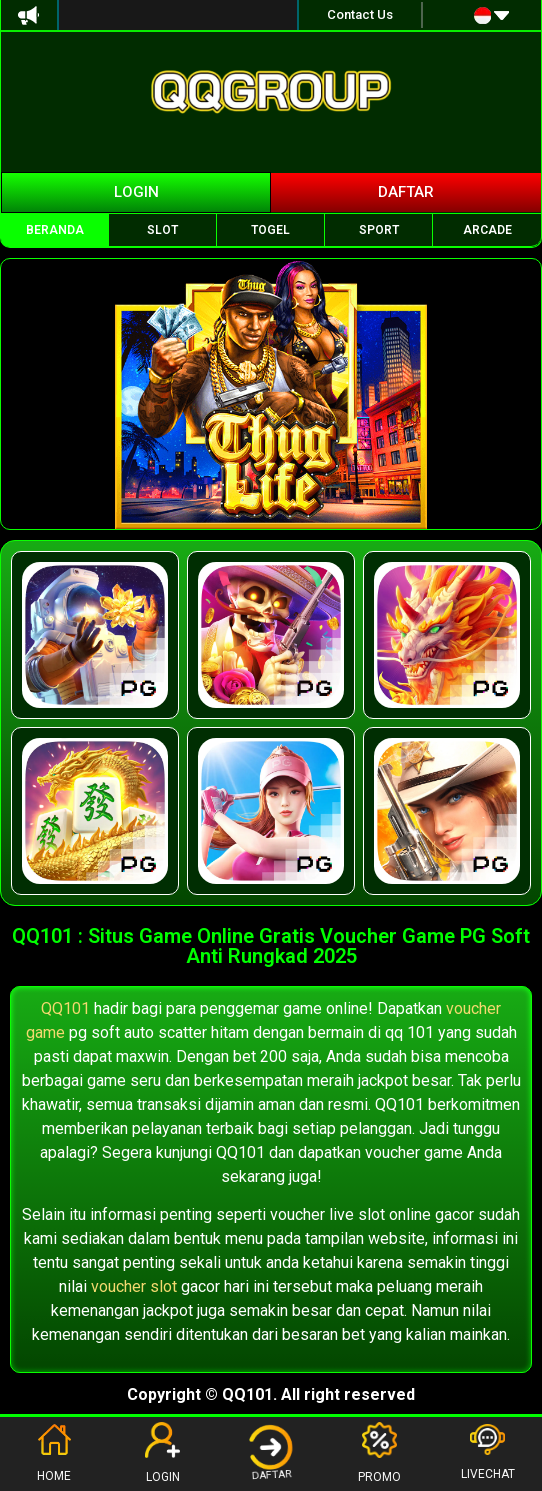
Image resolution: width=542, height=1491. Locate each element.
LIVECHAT (488, 1452)
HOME (54, 1452)
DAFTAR (271, 1452)
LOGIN (162, 1453)
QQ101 (65, 1008)
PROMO (379, 1453)
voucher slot (134, 1286)
